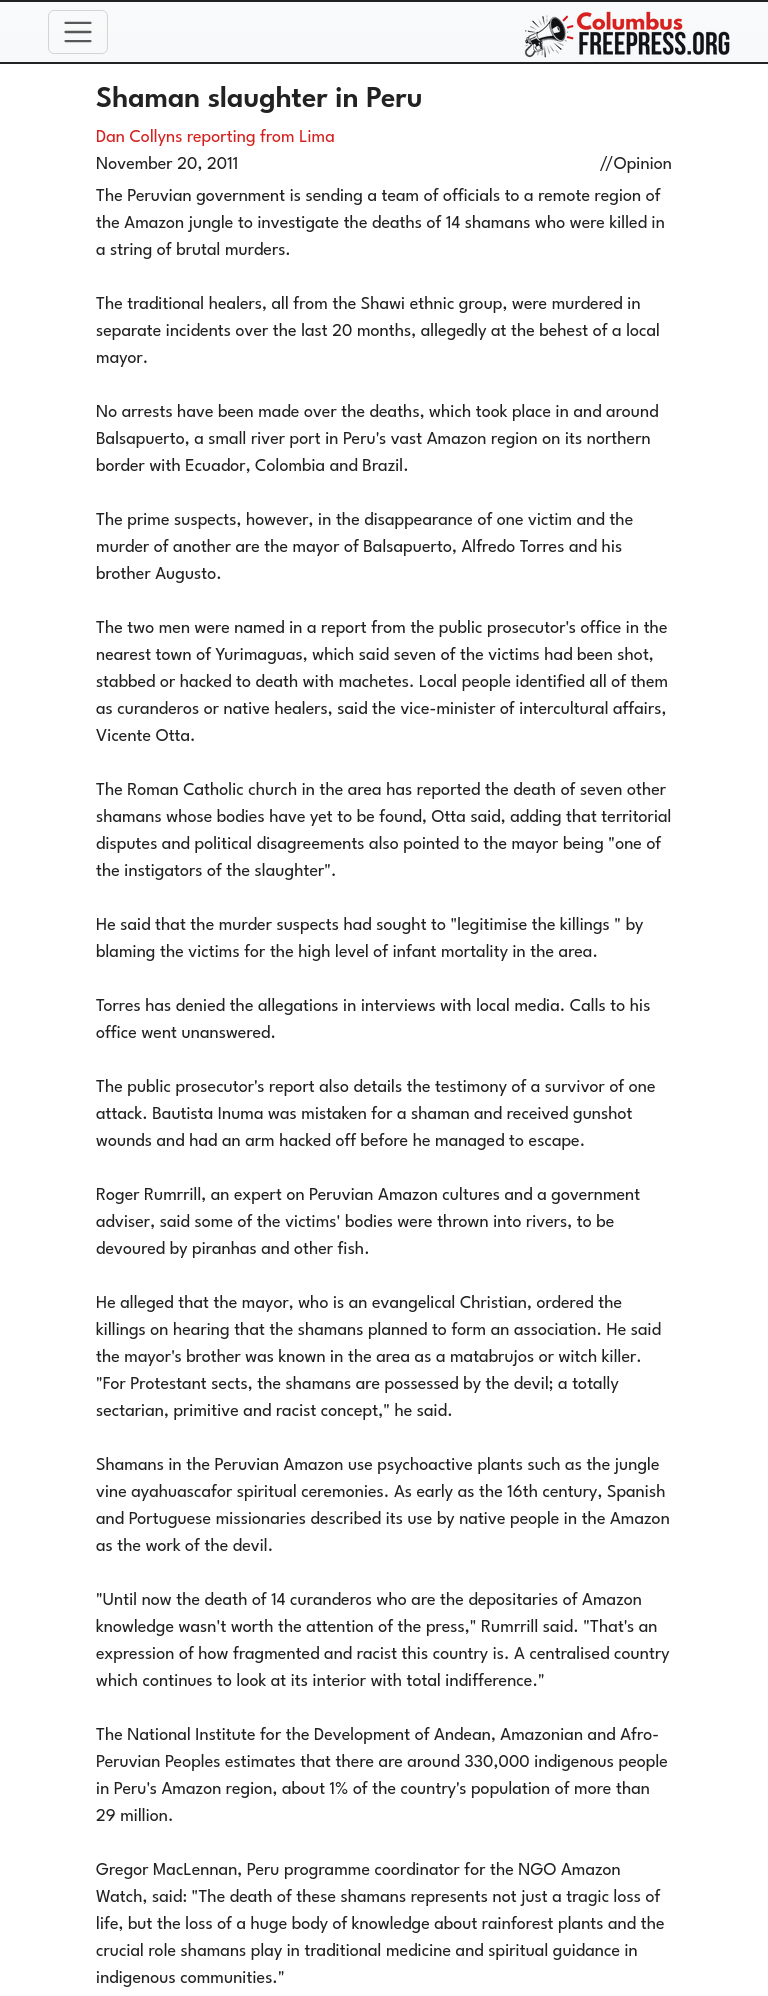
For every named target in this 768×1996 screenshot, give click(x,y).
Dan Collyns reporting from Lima (215, 137)
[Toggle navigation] (78, 32)
